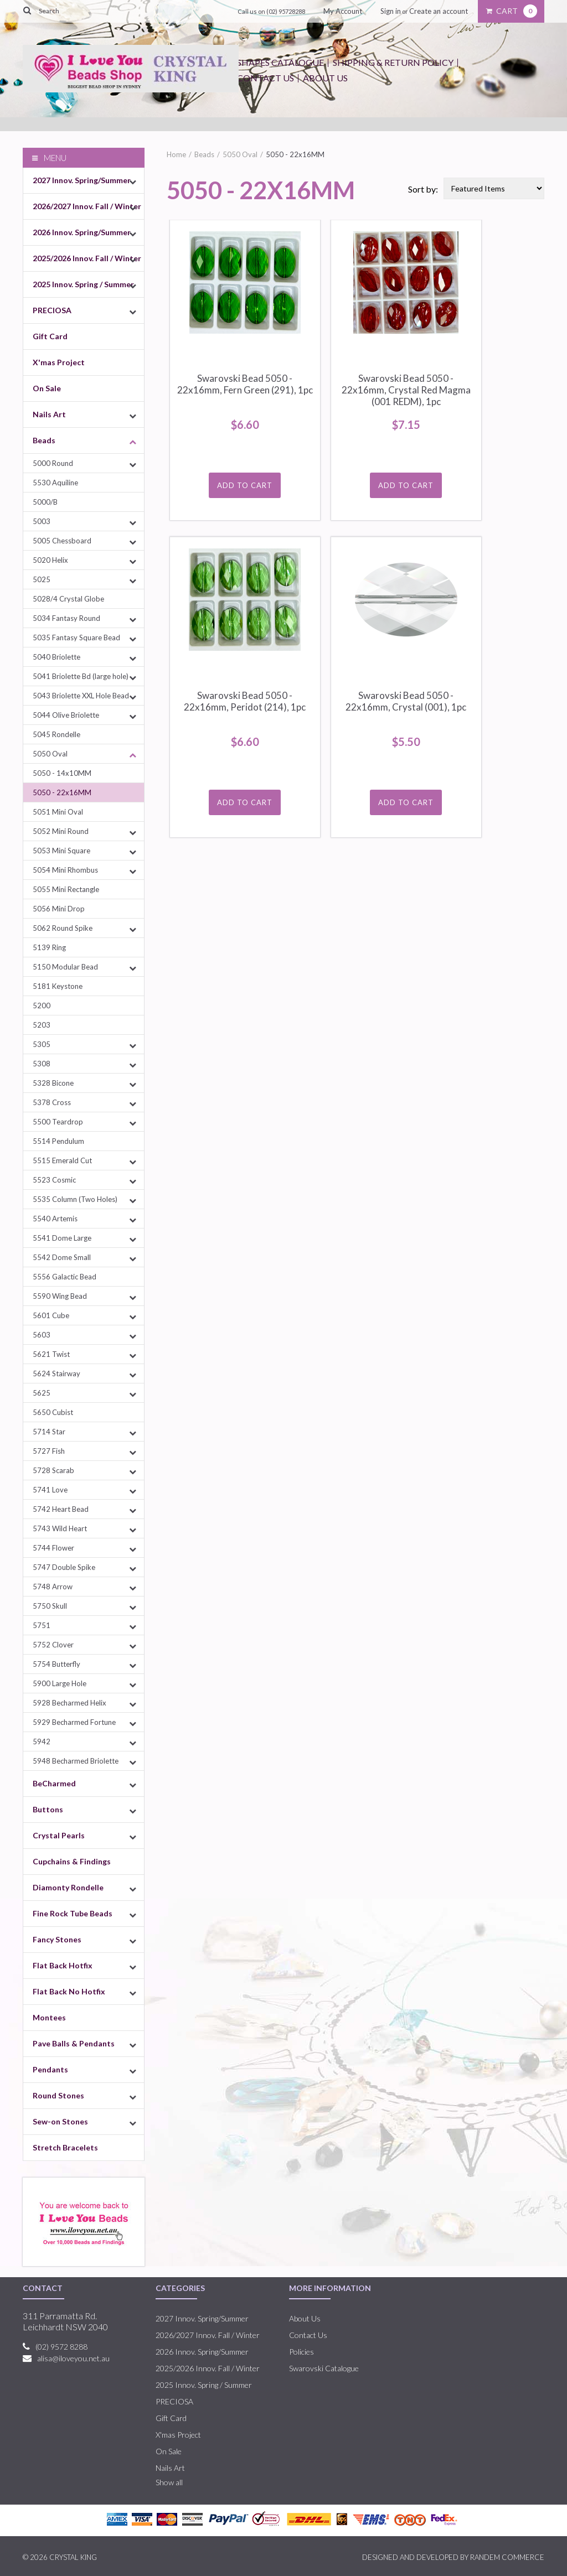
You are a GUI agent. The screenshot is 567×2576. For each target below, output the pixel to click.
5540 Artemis (55, 1218)
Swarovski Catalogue (324, 2368)
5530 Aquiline (55, 482)
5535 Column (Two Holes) (75, 1199)
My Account (342, 11)
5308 (41, 1063)
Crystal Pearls (59, 1835)
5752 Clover (53, 1644)
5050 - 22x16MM (62, 792)
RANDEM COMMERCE (507, 2557)
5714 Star (49, 1431)
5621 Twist (51, 1354)
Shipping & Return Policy (393, 62)
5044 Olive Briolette (66, 715)
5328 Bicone (53, 1083)
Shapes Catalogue (280, 62)
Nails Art (49, 414)
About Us (325, 77)
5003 (41, 521)
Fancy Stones (57, 1939)
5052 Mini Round (61, 831)
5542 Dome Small (62, 1257)
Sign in (390, 11)
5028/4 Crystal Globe (68, 598)
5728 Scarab (53, 1470)
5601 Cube (51, 1315)
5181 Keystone (58, 986)
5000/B (45, 501)
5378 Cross (52, 1102)
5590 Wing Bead (60, 1296)
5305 (41, 1044)
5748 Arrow (53, 1586)
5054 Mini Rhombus (65, 869)
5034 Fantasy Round (66, 618)
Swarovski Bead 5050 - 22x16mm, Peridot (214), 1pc (245, 701)
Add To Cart (244, 485)
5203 (41, 1024)
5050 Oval (50, 753)
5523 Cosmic (54, 1179)
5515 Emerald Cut (62, 1160)
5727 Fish (49, 1451)
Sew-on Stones (60, 2121)
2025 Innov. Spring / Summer (83, 284)
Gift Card (50, 336)
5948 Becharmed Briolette (75, 1760)
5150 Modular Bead (65, 966)
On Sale (47, 388)
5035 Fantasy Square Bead (76, 637)
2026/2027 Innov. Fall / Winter (87, 206)
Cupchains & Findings (72, 1861)
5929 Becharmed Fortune (74, 1722)
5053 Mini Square (61, 850)
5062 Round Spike (62, 928)
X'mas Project (59, 362)
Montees (49, 2017)
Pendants (50, 2069)
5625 (41, 1392)
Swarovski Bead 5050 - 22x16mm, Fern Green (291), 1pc (245, 384)
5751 (41, 1625)
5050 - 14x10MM (62, 773)
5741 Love (50, 1489)
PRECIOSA (52, 310)
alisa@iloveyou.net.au (73, 2358)
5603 (41, 1334)
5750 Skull (50, 1605)
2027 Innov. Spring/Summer (82, 180)
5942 (41, 1741)
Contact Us (265, 77)
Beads (44, 440)
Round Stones (58, 2095)
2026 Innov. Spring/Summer (82, 232)
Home (176, 154)
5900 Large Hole (59, 1683)
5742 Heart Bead (61, 1509)
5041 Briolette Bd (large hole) (80, 676)
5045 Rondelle (56, 734)
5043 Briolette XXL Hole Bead (81, 695)
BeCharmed (54, 1783)
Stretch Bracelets (65, 2147)
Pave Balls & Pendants (74, 2043)
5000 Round (53, 463)
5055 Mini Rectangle (66, 889)
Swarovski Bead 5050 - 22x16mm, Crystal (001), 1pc (406, 701)
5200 (41, 1005)
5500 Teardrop (58, 1121)
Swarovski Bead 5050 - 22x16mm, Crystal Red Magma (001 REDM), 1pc (406, 389)
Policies (301, 2351)
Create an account (438, 11)
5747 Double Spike (64, 1567)
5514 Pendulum (58, 1141)
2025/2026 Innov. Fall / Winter (87, 258)
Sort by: (423, 189)
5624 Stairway (56, 1373)
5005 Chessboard (62, 540)
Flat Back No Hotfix (69, 1991)
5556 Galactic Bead (64, 1276)
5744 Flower (53, 1547)
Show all (169, 2482)
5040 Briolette (56, 656)
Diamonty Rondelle (68, 1887)
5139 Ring (49, 947)
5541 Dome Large (62, 1237)
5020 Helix (50, 560)
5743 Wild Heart (60, 1528)
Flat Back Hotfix (62, 1965)
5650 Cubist (53, 1412)
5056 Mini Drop (59, 908)
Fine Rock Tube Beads (72, 1913)
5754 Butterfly (56, 1664)
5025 (41, 579)
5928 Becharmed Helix (69, 1702)
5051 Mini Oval (58, 811)
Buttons (48, 1809)
